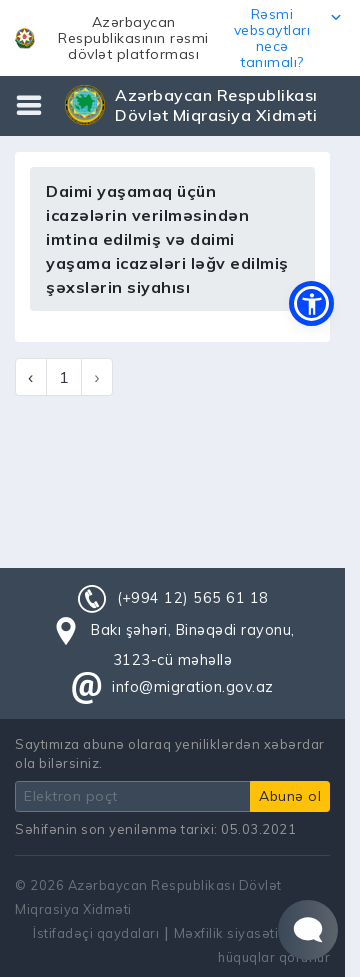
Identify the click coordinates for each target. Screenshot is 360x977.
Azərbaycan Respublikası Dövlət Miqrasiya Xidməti (216, 105)
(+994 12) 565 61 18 (193, 598)
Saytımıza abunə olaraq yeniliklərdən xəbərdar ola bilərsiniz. (170, 753)
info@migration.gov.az (193, 687)
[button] (180, 38)
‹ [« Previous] (31, 377)
